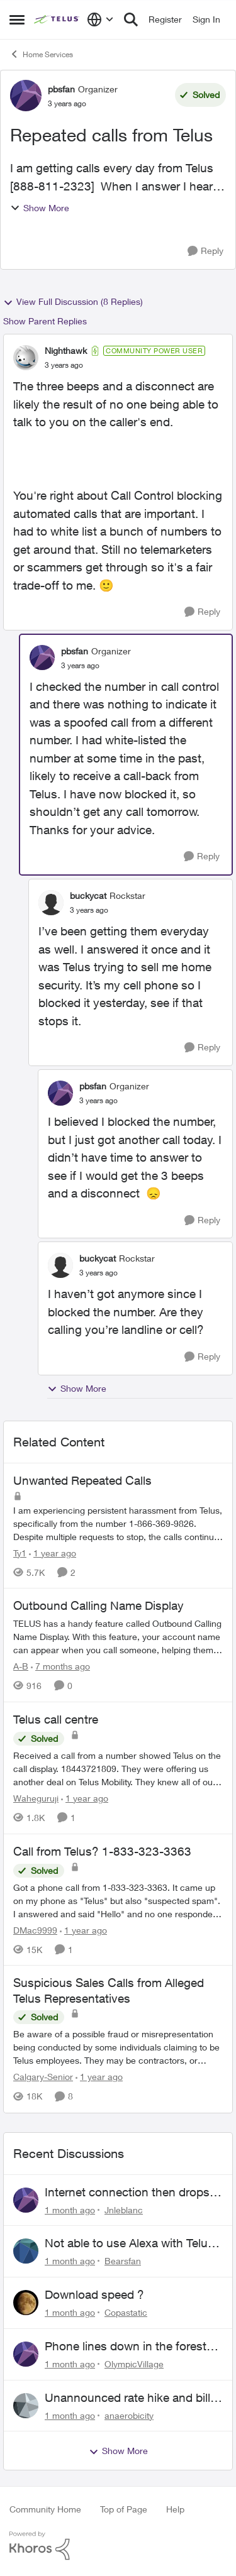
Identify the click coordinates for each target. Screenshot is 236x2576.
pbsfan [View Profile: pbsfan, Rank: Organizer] (61, 89)
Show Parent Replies (45, 321)
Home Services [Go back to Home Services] (41, 54)
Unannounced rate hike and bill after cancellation (127, 2398)
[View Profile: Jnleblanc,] (25, 2200)
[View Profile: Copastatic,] (25, 2302)
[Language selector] (100, 19)
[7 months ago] (60, 1666)
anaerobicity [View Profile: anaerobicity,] (129, 2414)
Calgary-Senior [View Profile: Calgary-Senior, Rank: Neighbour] (43, 2077)
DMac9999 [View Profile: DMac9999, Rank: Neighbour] (35, 1929)
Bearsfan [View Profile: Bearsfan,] (122, 2260)
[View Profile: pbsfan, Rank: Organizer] (26, 95)
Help (175, 2509)
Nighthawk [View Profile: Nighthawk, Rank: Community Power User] (66, 350)
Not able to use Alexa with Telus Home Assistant (129, 2243)
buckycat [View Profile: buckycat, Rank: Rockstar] (88, 895)
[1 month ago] (70, 2209)
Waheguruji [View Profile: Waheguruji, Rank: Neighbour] (36, 1798)
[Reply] (205, 251)
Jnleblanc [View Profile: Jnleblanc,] (123, 2209)
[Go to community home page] (57, 19)
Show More (39, 207)
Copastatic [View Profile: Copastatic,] (125, 2312)
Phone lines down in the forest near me (125, 2346)
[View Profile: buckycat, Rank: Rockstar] (51, 902)
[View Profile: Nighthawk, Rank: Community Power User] (25, 357)
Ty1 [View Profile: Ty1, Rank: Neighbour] (19, 1552)
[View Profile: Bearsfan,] (25, 2251)
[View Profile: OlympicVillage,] (25, 2354)
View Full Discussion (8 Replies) (73, 301)
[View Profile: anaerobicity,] (25, 2405)
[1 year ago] (52, 1552)
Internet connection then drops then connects (127, 2192)
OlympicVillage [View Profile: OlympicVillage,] (134, 2364)
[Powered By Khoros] (118, 2545)
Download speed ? (94, 2294)
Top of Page (123, 2509)
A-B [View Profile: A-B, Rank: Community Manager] (20, 1666)
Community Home (45, 2509)
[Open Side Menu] (17, 19)
